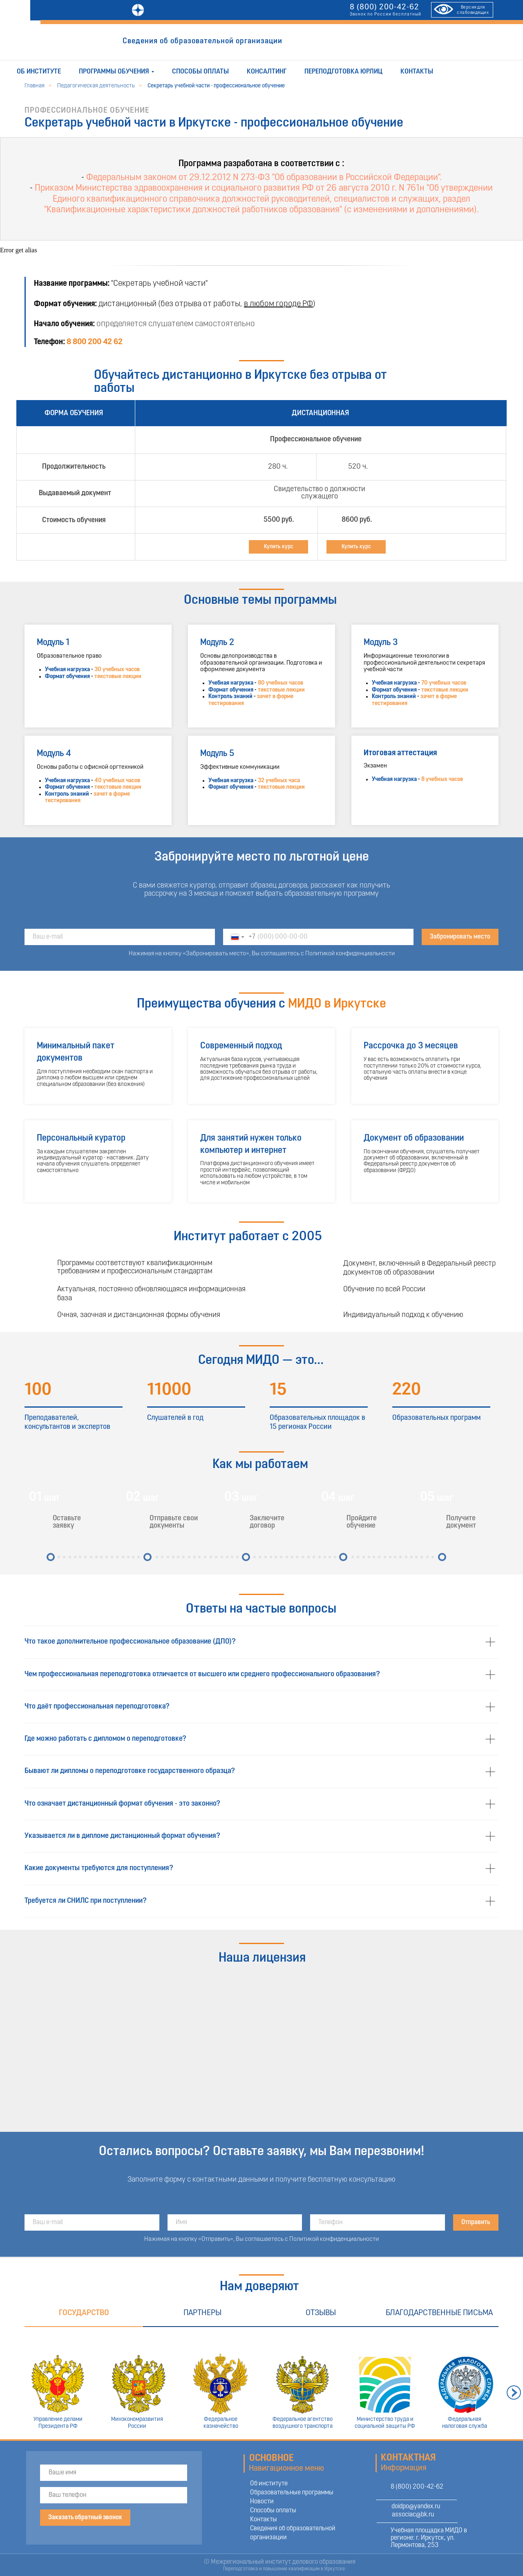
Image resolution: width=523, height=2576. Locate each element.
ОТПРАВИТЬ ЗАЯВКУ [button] (333, 41)
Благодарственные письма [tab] (439, 2313)
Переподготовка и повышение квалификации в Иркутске (284, 2569)
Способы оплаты (200, 71)
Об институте (39, 71)
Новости (262, 2501)
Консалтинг (266, 71)
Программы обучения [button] (114, 71)
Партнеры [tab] (202, 2313)
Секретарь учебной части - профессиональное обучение (216, 86)
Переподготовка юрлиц (343, 71)
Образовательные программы (291, 2492)
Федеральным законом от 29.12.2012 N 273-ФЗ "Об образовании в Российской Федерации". (264, 177)
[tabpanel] (261, 2383)
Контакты (416, 71)
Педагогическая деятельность (96, 86)
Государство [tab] (84, 2313)
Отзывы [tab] (321, 2313)
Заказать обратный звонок (85, 2517)
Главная (35, 86)
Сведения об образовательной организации (202, 41)
